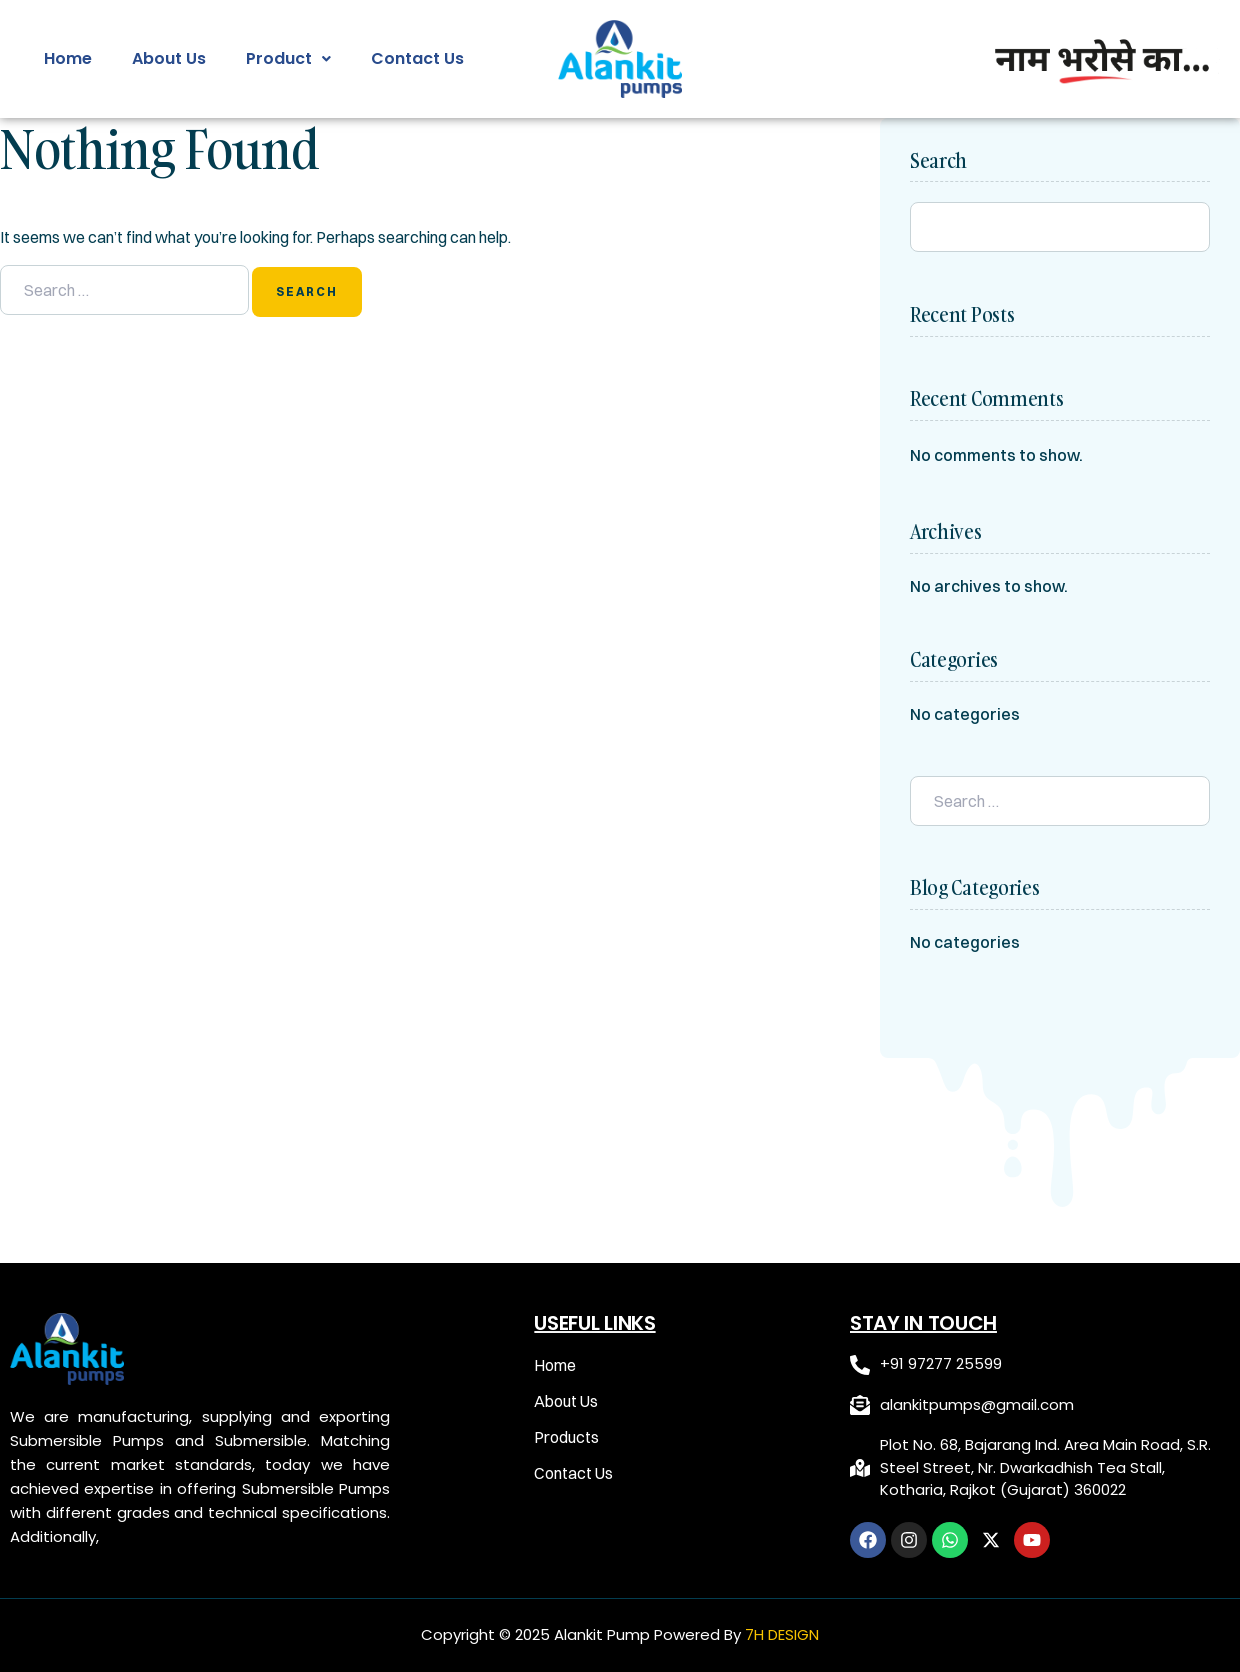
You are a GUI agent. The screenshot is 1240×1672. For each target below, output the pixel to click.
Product (288, 58)
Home (68, 58)
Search (938, 161)
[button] (288, 59)
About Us (169, 58)
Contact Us (417, 58)
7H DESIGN (782, 1634)
